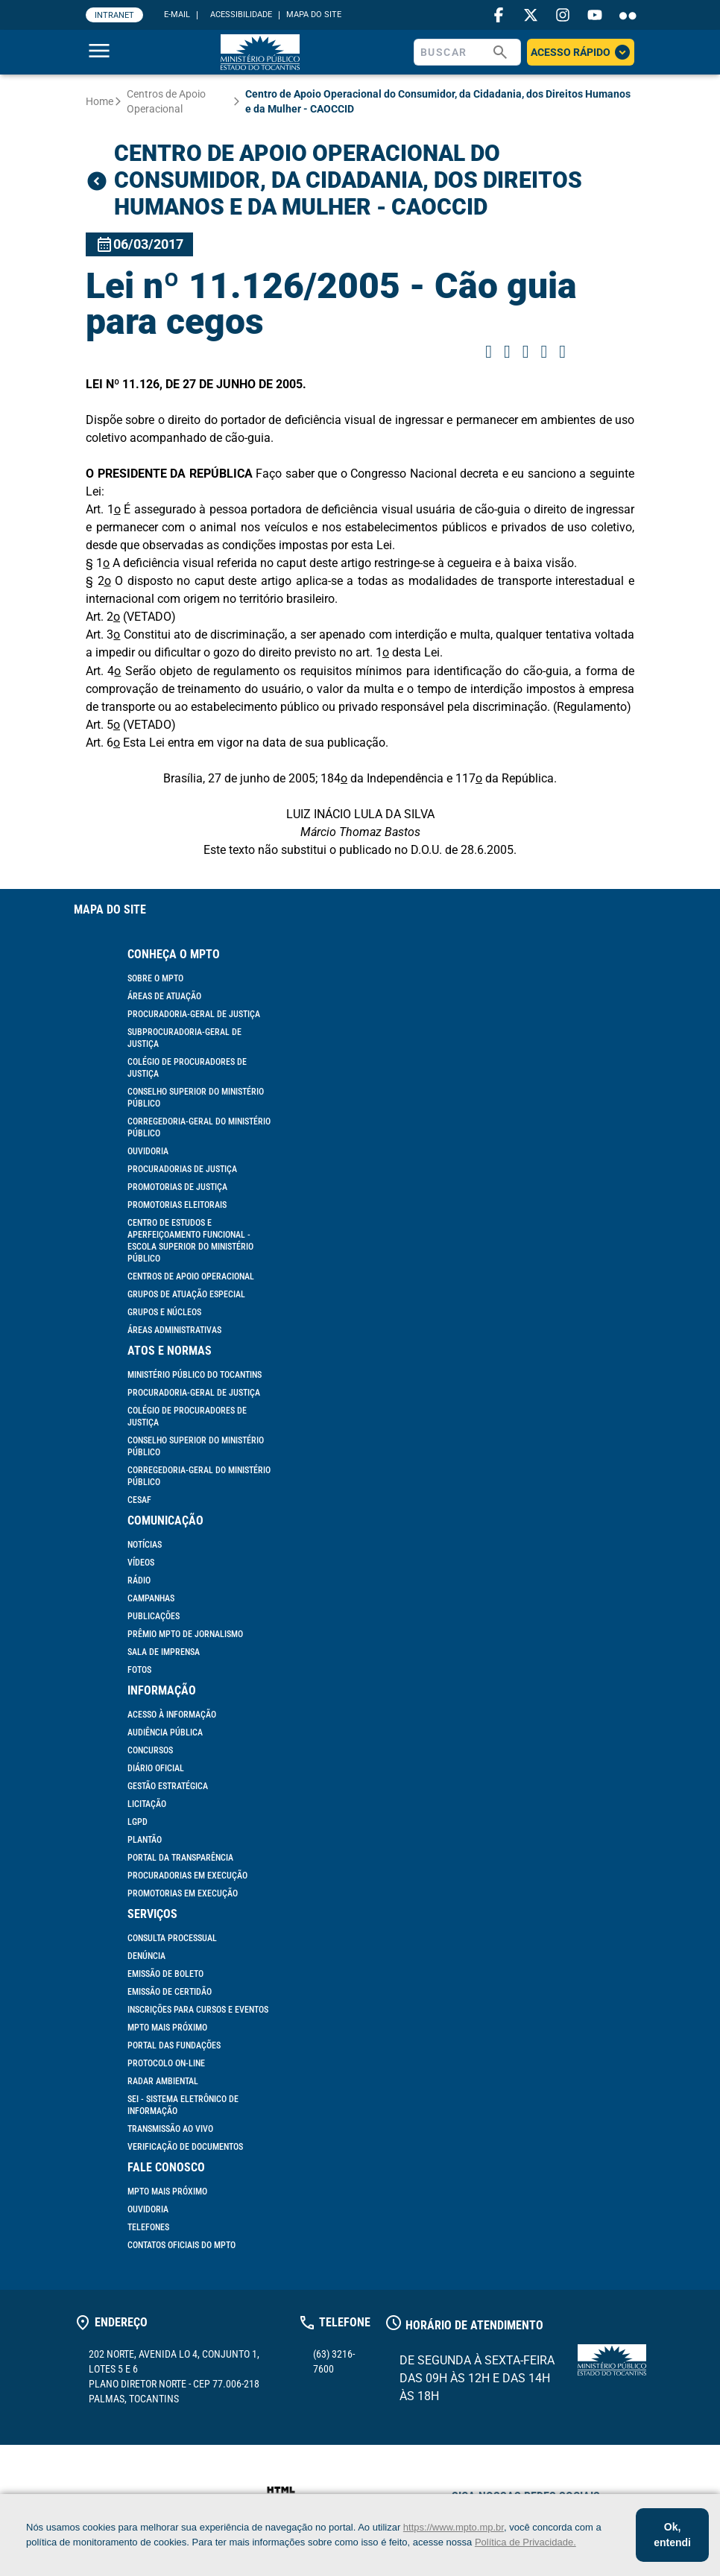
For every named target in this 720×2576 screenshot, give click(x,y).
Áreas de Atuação (164, 996)
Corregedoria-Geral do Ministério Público (199, 1127)
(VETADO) (149, 617)
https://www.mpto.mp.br (453, 2527)
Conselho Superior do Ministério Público (195, 1097)
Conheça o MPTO (173, 954)
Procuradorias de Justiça (182, 1169)
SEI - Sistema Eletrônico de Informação (183, 2105)
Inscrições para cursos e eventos (197, 2009)
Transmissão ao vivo (170, 2129)
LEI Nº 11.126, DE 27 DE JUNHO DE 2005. (196, 384)
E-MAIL (177, 14)
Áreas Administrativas (174, 1330)
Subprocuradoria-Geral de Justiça (184, 1038)
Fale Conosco (166, 2167)
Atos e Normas (169, 1351)
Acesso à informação (171, 1714)
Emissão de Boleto (165, 1974)
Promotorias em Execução (182, 1893)
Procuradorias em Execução (187, 1875)
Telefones (148, 2227)
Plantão (144, 1840)
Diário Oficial (155, 1768)
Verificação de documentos (185, 2147)
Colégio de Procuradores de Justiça (187, 1068)
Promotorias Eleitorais (177, 1205)
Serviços (152, 1914)
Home (99, 101)
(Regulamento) (592, 707)
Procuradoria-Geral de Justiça (193, 1014)
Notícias (144, 1544)
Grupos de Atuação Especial (186, 1294)
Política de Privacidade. (525, 2542)
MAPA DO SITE (313, 14)
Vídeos (140, 1562)
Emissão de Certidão (169, 1992)
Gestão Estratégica (167, 1786)
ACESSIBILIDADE (241, 14)
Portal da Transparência (180, 1857)
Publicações (153, 1616)
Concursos (150, 1750)
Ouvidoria (147, 1151)
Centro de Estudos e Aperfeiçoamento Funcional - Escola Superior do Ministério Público (190, 1241)
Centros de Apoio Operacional (166, 101)
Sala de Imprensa (163, 1652)
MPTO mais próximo (167, 2027)
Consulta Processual (172, 1938)
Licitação (146, 1804)
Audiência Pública (165, 1732)
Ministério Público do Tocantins (194, 1375)
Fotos (139, 1670)
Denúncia (146, 1956)
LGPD (137, 1822)
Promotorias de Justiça (177, 1187)
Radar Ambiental (162, 2081)
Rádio (139, 1580)
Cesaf (139, 1500)
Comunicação (165, 1520)
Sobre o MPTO (155, 978)
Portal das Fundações (174, 2045)
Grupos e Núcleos (164, 1312)
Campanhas (150, 1598)
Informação (161, 1690)
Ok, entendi (672, 2534)
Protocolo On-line (166, 2063)
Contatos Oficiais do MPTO (181, 2245)
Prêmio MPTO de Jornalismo (185, 1634)
